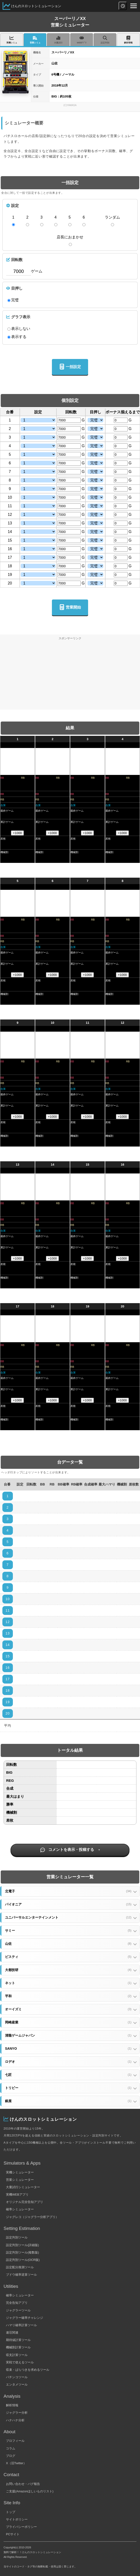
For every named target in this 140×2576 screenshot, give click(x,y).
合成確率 (90, 1484)
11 (7, 1610)
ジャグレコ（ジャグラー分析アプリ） (32, 2217)
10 (7, 1599)
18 (7, 1690)
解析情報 (12, 2405)
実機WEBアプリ (17, 2194)
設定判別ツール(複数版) (22, 2252)
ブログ (10, 2456)
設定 (12, 205)
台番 (7, 1484)
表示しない (18, 329)
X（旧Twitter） (16, 2463)
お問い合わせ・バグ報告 (23, 2484)
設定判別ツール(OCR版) (23, 2260)
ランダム (112, 217)
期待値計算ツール (18, 2340)
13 (7, 1633)
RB (52, 1484)
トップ (10, 2512)
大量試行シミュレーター (23, 2187)
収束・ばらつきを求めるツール (27, 2369)
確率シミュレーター (20, 2209)
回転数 (14, 259)
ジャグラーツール (18, 2310)
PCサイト (13, 2534)
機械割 (122, 1484)
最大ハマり (107, 1484)
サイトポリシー (17, 2519)
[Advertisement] (70, 676)
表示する (16, 337)
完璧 (13, 300)
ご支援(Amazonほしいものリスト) (29, 2491)
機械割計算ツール (18, 2347)
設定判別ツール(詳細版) (22, 2245)
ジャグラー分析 (17, 2412)
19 (7, 1702)
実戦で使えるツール (20, 2362)
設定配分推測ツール (20, 2267)
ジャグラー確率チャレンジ (24, 2318)
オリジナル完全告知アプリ (24, 2202)
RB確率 (76, 1484)
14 (7, 1645)
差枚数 (134, 1484)
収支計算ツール (17, 2355)
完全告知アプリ (17, 2303)
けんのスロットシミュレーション (36, 6)
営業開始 (70, 607)
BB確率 (63, 1484)
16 (7, 1668)
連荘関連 (12, 2332)
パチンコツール (17, 2377)
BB (42, 1484)
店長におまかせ (70, 237)
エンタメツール (17, 2384)
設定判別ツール (17, 2237)
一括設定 (70, 367)
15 (7, 1656)
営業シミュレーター (20, 2180)
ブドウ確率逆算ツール (21, 2274)
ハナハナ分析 (15, 2420)
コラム (10, 2448)
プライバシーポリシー (21, 2527)
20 (7, 1713)
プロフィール (15, 2441)
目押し (14, 288)
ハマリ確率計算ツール (21, 2325)
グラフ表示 (18, 317)
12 (7, 1622)
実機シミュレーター (20, 2172)
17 (7, 1679)
